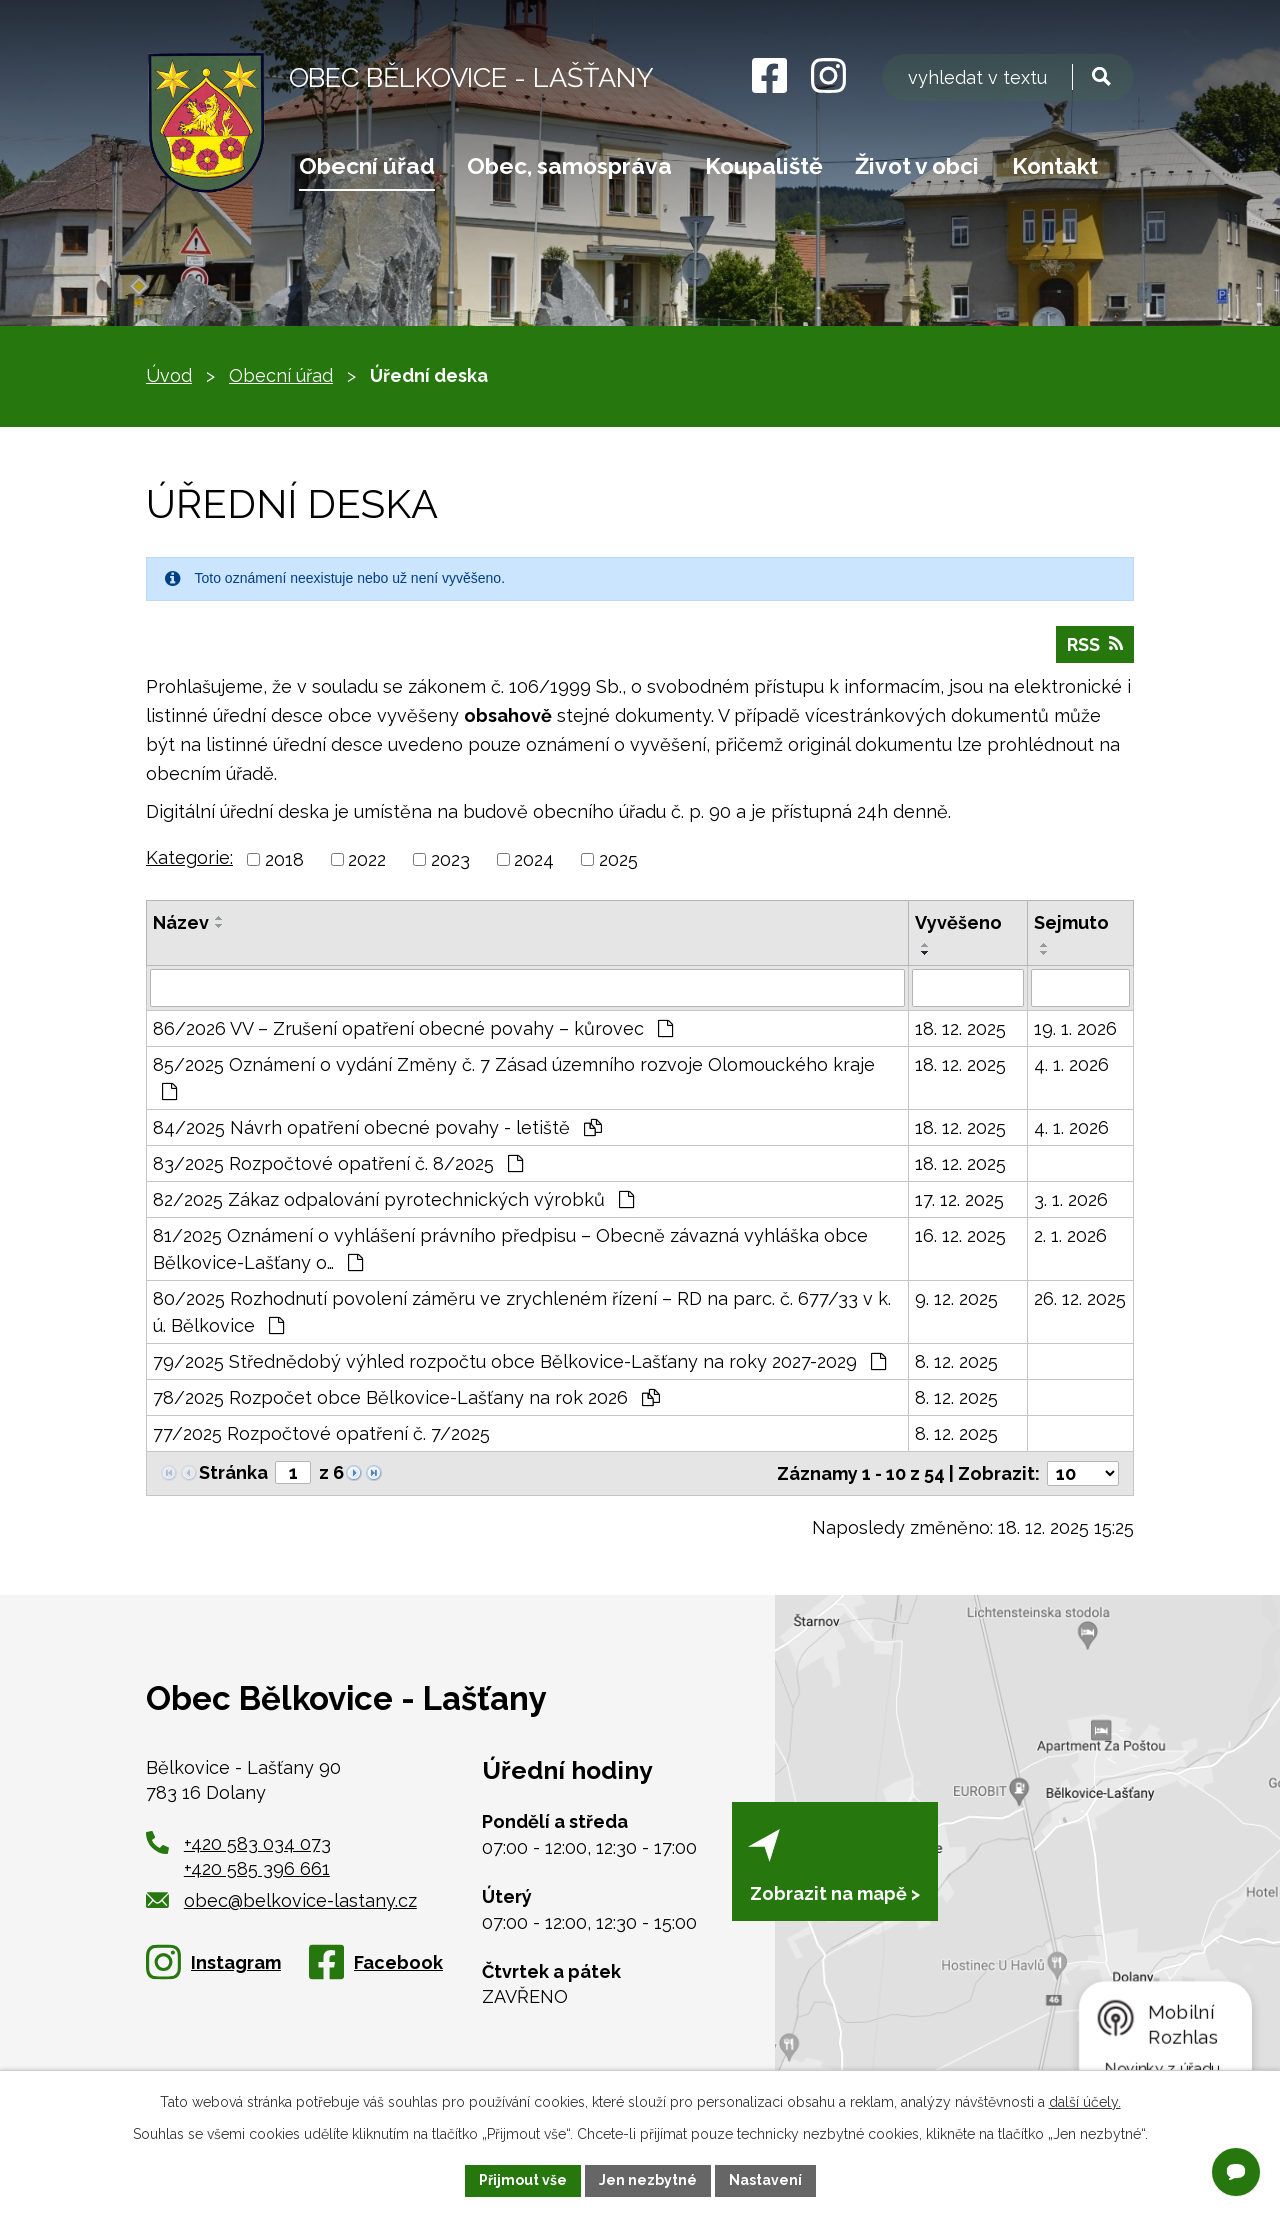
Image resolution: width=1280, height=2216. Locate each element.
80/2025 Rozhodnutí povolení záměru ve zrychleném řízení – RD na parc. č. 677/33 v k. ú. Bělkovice (522, 1312)
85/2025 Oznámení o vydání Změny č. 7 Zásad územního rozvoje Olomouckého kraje (514, 1077)
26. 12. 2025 (1080, 1298)
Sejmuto (1071, 922)
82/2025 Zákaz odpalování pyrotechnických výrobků (393, 1199)
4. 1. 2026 (1071, 1064)
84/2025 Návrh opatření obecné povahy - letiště (377, 1127)
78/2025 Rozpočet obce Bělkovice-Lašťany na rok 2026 (406, 1397)
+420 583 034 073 (257, 1843)
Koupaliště (764, 166)
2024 (534, 859)
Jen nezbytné (648, 2180)
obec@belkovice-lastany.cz (281, 1900)
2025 (618, 859)
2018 (284, 859)
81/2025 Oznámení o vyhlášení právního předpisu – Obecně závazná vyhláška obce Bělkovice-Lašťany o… (510, 1249)
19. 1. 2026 (1075, 1028)
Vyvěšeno (958, 922)
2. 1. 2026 (1070, 1235)
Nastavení (765, 2180)
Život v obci (917, 166)
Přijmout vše (523, 2180)
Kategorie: (189, 857)
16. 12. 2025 (960, 1235)
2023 (450, 859)
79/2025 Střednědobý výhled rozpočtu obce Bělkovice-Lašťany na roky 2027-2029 (519, 1361)
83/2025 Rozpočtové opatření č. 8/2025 (338, 1163)
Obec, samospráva (569, 166)
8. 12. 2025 (956, 1361)
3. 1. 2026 (1071, 1199)
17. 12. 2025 (959, 1199)
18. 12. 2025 (960, 1028)
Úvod (169, 375)
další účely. (1085, 2102)
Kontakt (1055, 166)
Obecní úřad (367, 166)
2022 (367, 859)
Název (181, 922)
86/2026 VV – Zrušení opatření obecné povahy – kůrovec (413, 1028)
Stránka (233, 1472)
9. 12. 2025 (956, 1298)
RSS (1095, 644)
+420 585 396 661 (257, 1868)
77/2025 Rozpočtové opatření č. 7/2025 (321, 1433)
